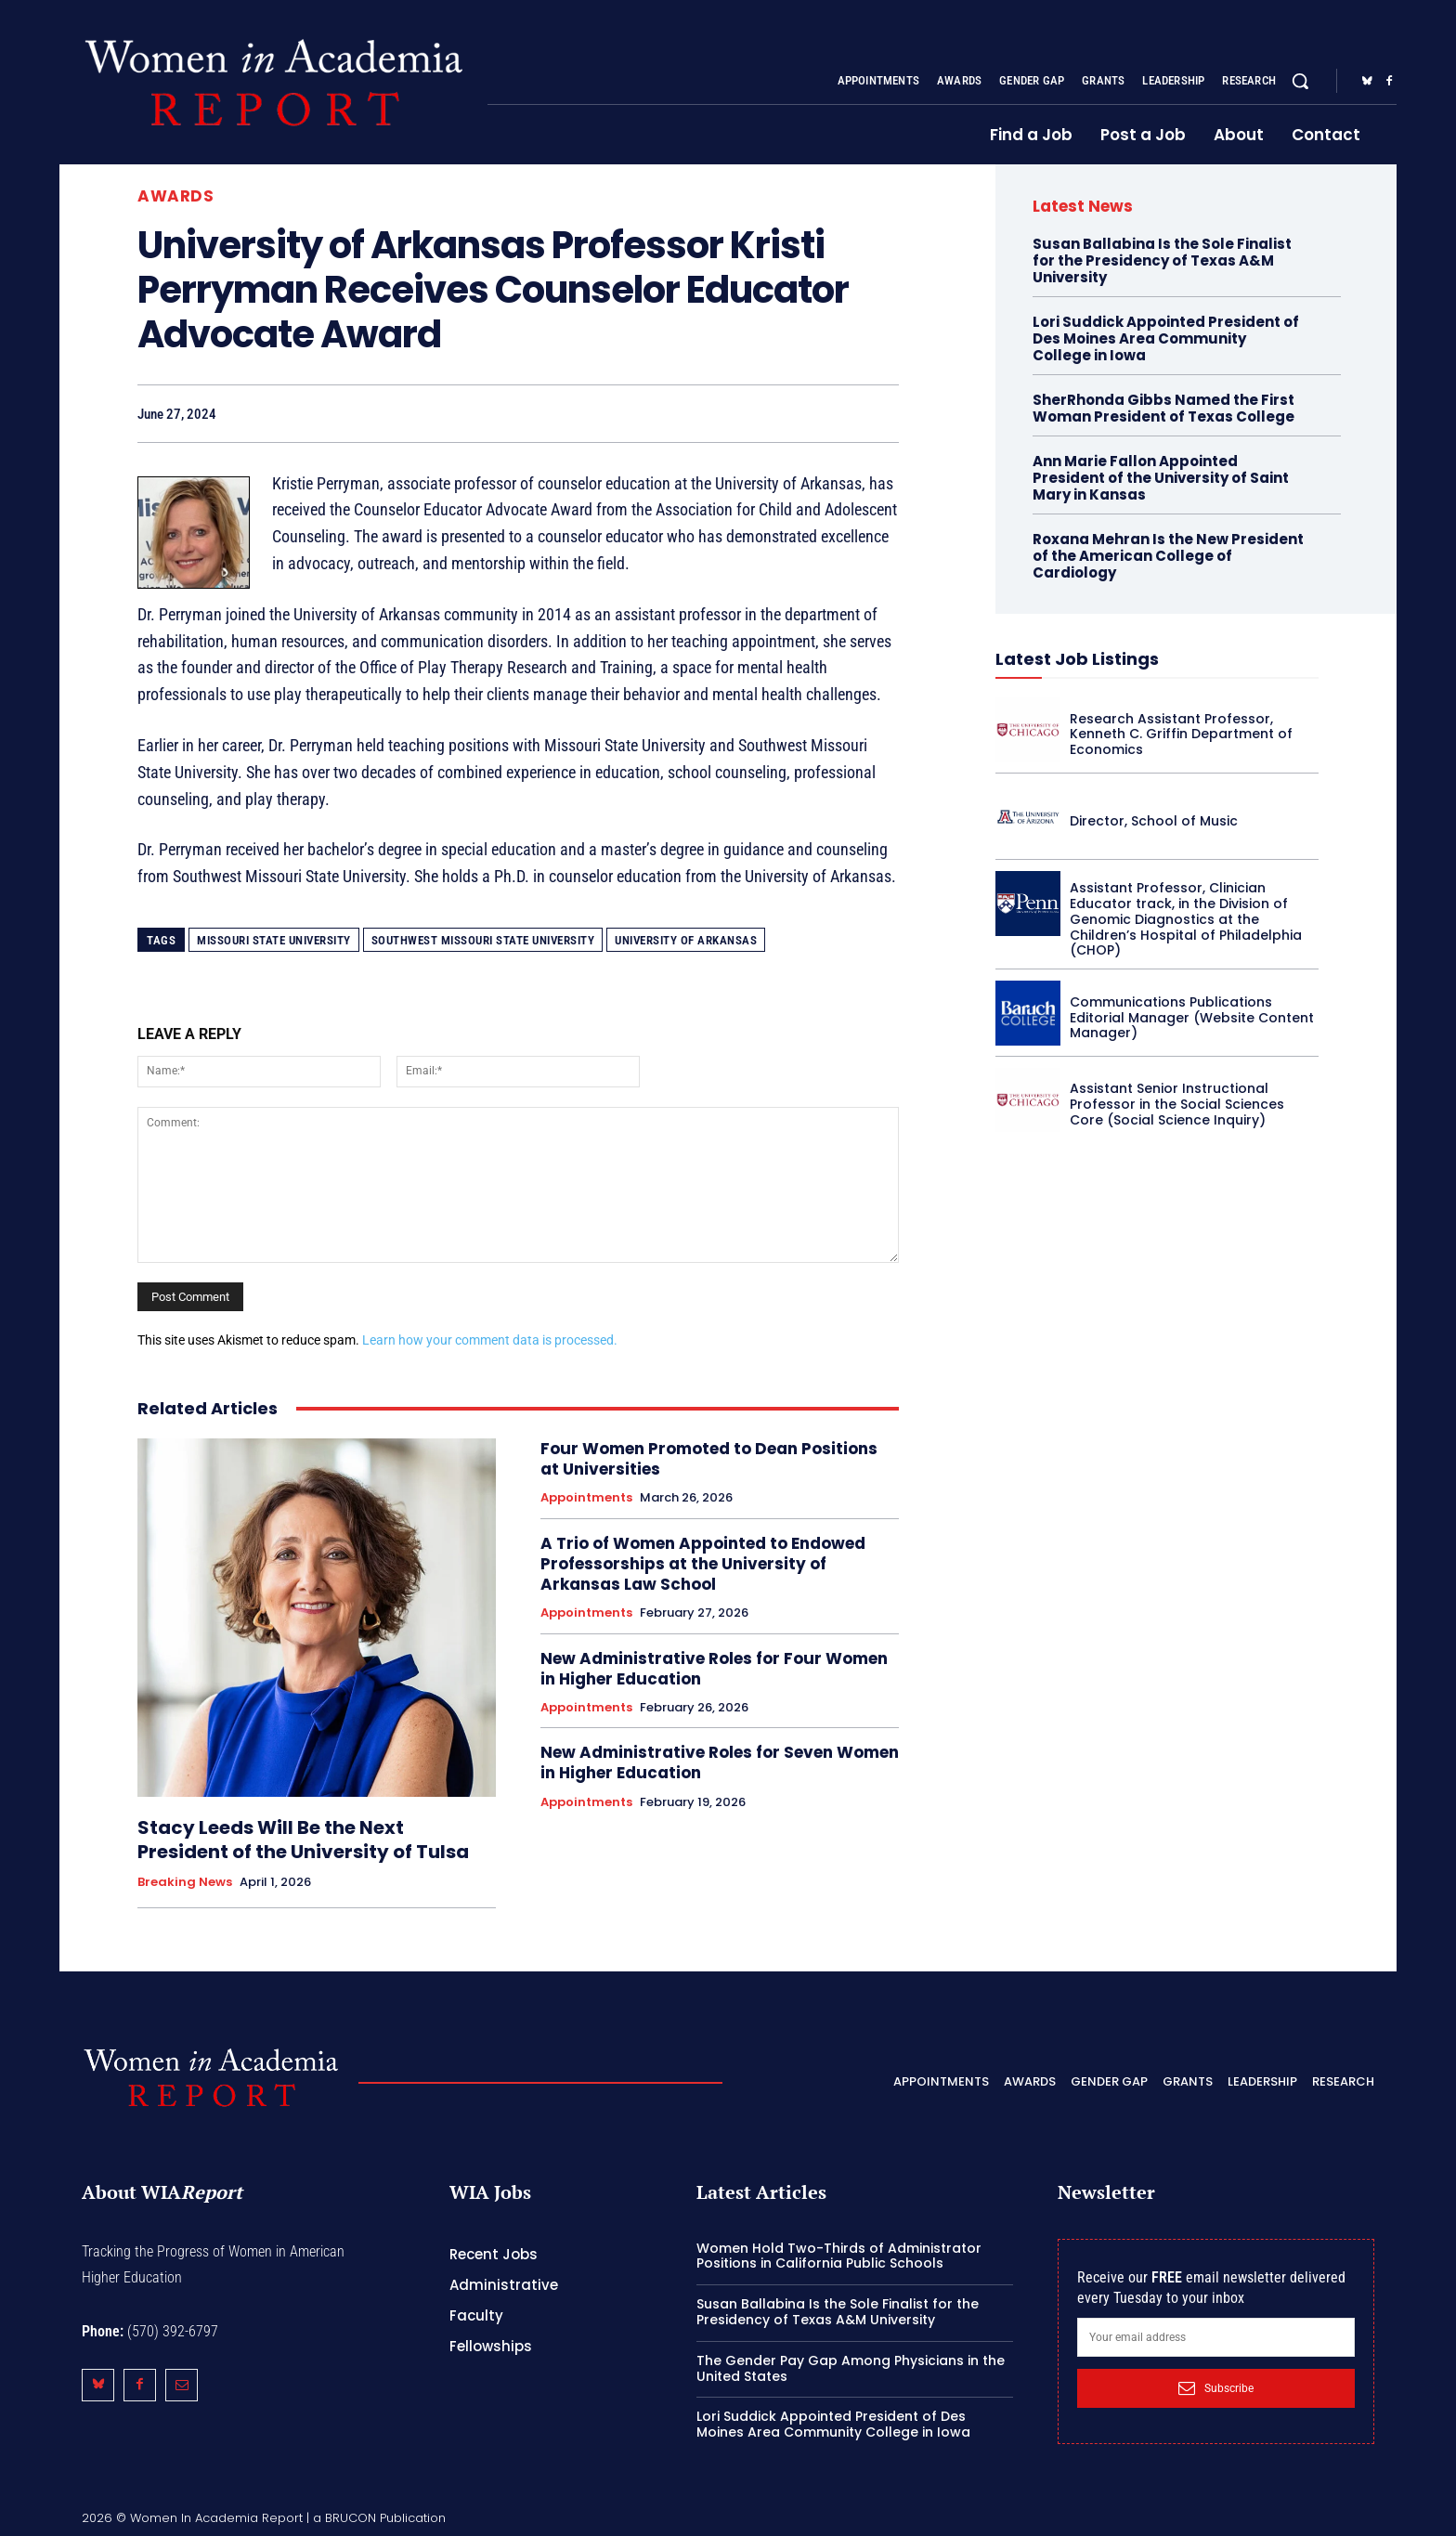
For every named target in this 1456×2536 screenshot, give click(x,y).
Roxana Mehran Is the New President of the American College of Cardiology (1168, 555)
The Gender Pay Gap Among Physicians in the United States (850, 2368)
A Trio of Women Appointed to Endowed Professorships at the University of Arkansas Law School (702, 1563)
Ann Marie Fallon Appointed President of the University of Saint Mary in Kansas (1161, 477)
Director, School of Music (1154, 821)
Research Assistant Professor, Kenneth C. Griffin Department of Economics (1181, 734)
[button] (1300, 81)
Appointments (586, 1497)
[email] (1216, 2337)
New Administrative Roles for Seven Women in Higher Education (719, 1762)
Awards (175, 196)
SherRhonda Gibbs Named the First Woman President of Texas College (1163, 408)
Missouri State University (274, 940)
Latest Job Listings (1077, 658)
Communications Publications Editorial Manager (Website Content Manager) (1192, 1018)
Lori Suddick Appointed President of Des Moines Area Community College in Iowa (1166, 338)
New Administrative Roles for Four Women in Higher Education (714, 1668)
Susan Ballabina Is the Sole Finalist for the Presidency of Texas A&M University (1162, 260)
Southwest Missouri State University (483, 940)
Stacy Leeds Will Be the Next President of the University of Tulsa (303, 1839)
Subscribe (1216, 2388)
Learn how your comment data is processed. (490, 1340)
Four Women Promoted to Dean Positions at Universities (709, 1458)
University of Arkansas (686, 940)
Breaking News (184, 1882)
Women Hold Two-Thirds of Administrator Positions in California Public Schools (839, 2256)
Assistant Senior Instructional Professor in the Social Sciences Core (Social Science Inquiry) (1177, 1104)
